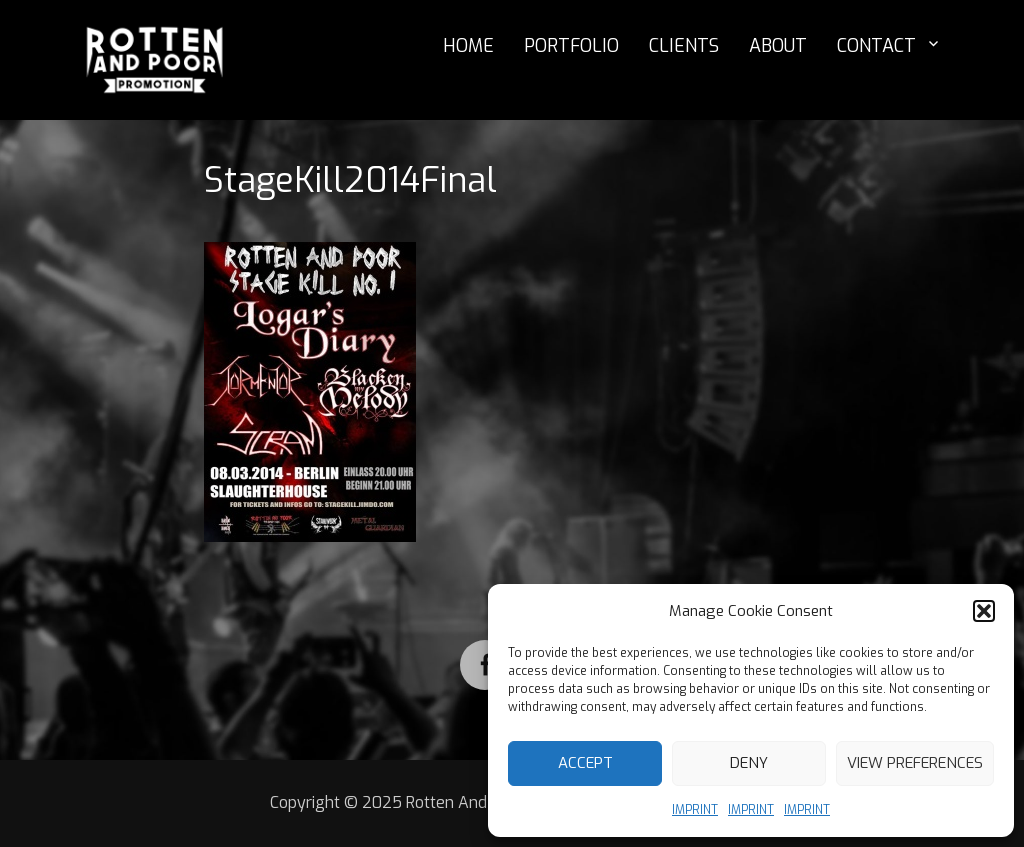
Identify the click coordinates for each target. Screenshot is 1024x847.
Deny (749, 763)
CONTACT (876, 46)
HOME (468, 46)
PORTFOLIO (571, 46)
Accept (585, 763)
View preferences (915, 763)
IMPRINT (695, 810)
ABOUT (778, 46)
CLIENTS (684, 46)
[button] (984, 611)
